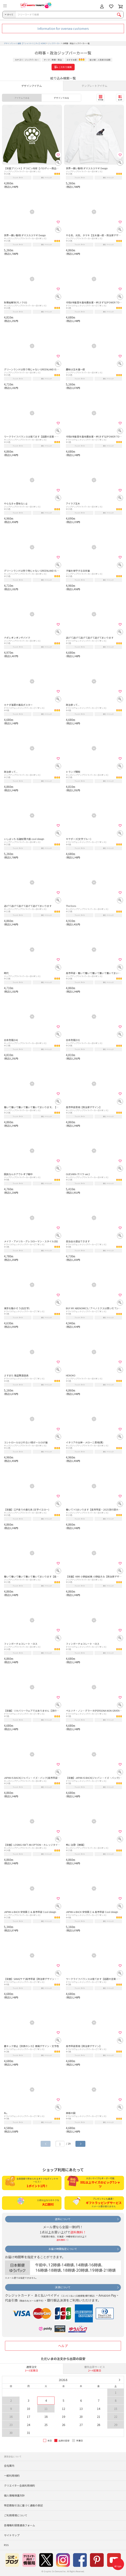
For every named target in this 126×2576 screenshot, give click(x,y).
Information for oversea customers (63, 28)
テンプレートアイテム (94, 86)
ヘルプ (63, 2345)
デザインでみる (61, 97)
